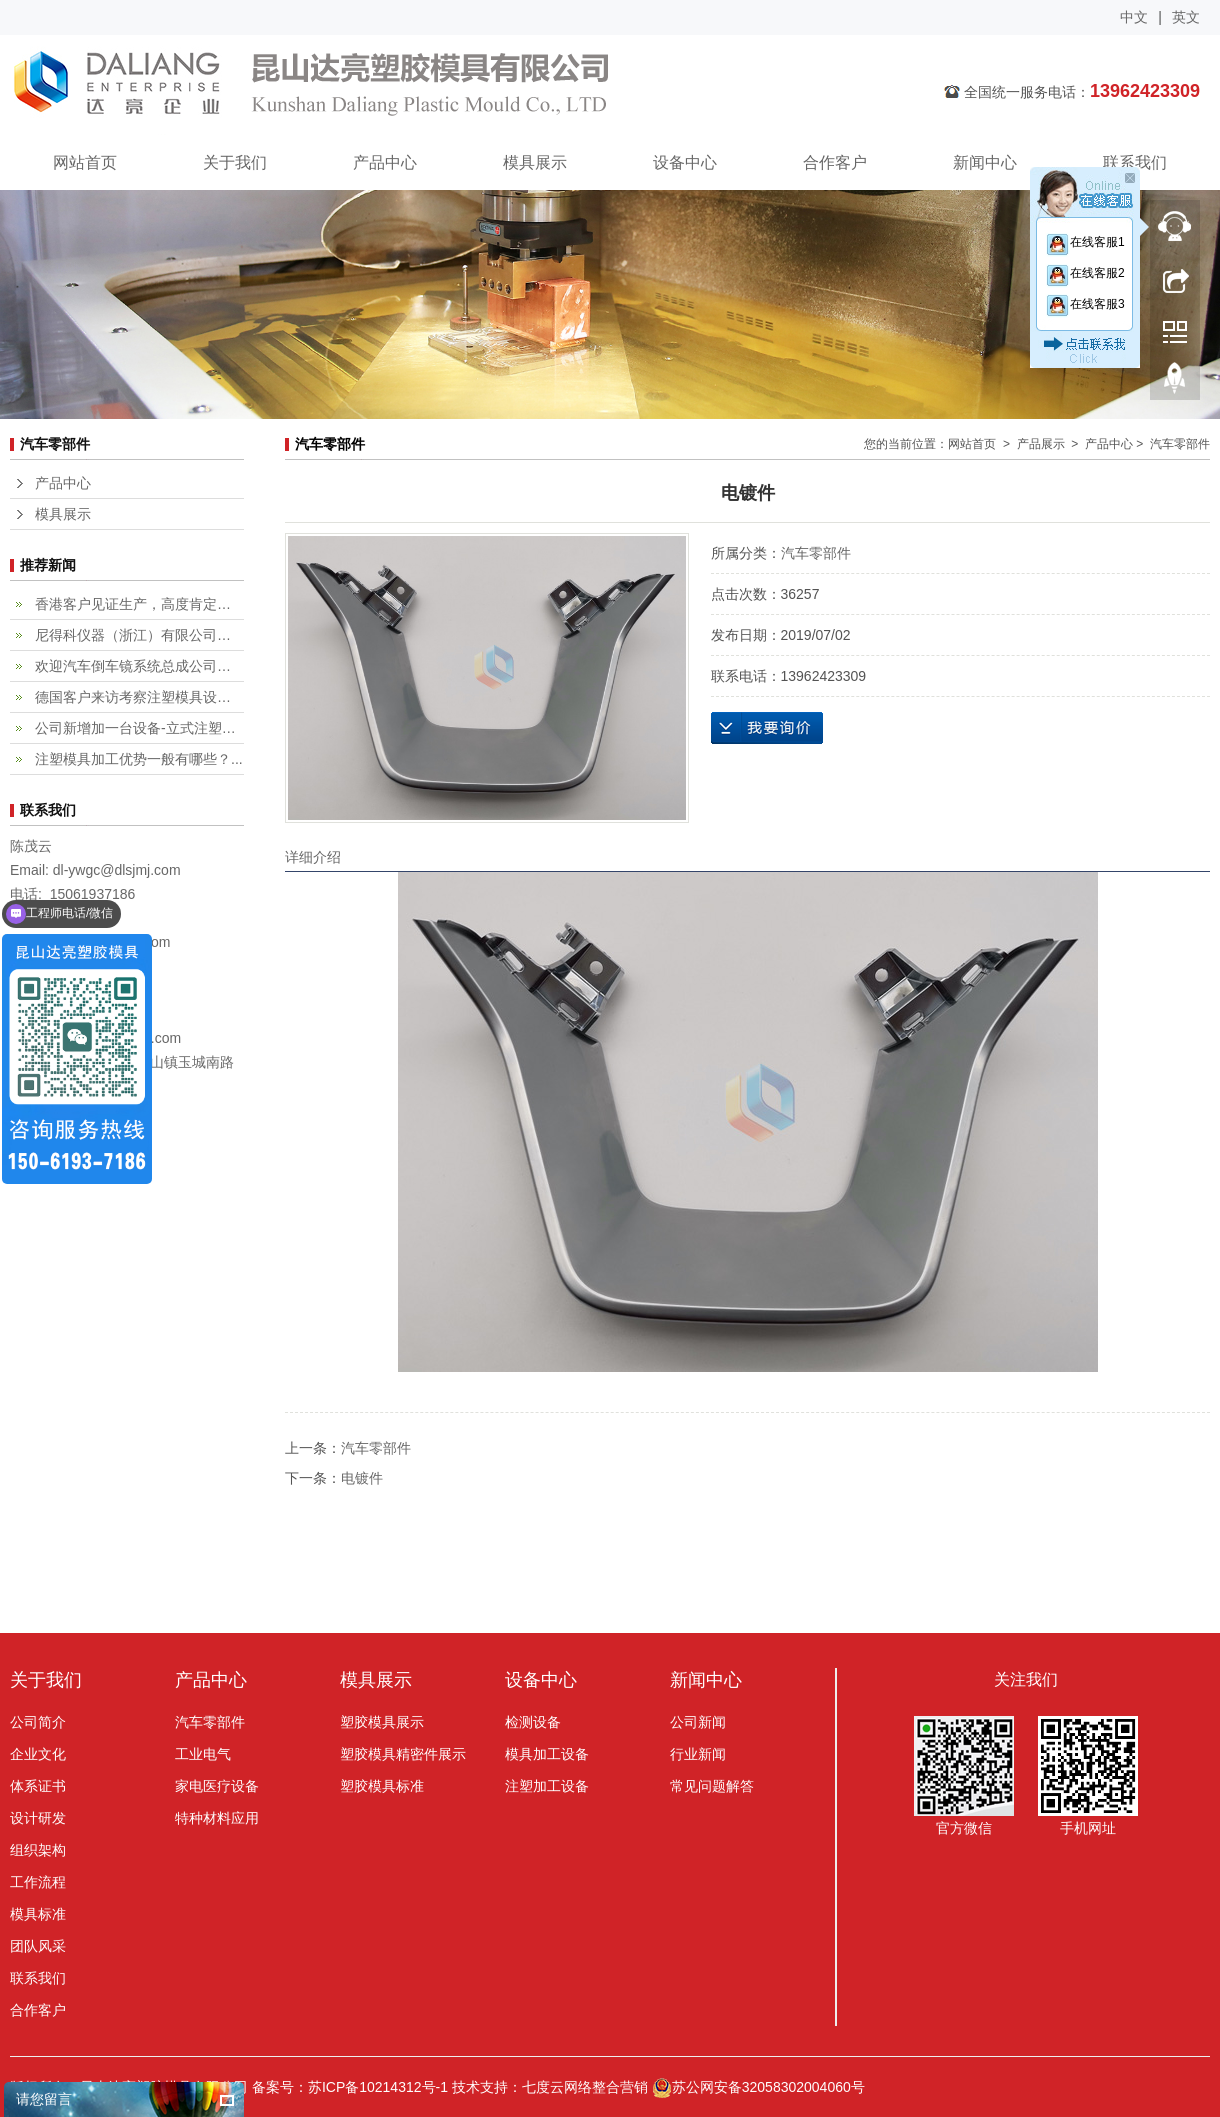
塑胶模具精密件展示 (403, 1754)
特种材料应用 (217, 1818)
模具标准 (38, 1914)
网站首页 (85, 162)
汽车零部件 (816, 553)
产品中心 (385, 162)
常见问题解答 (712, 1786)
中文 (1134, 17)
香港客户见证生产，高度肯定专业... (139, 604)
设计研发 (38, 1818)
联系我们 (1135, 162)
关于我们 (235, 162)
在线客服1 (1085, 242)
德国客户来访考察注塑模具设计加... (139, 697)
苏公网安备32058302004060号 (758, 2087)
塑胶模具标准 (382, 1786)
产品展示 (1041, 444)
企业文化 (38, 1754)
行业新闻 (698, 1754)
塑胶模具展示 (382, 1722)
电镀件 (362, 1478)
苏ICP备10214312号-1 (378, 2087)
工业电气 (203, 1754)
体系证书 (38, 1786)
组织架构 (38, 1850)
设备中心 (685, 162)
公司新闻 (698, 1722)
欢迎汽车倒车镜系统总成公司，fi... (139, 666)
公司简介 (38, 1722)
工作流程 (38, 1882)
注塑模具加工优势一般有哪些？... (139, 759)
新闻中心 (985, 162)
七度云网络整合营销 (585, 2087)
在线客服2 (1085, 273)
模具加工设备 (547, 1754)
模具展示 (535, 162)
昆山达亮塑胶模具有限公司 (435, 85)
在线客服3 (1085, 304)
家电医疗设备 (217, 1786)
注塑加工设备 (547, 1786)
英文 (1186, 17)
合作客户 (835, 162)
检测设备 (533, 1722)
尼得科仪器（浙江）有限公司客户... (139, 635)
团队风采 (38, 1946)
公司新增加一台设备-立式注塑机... (139, 728)
